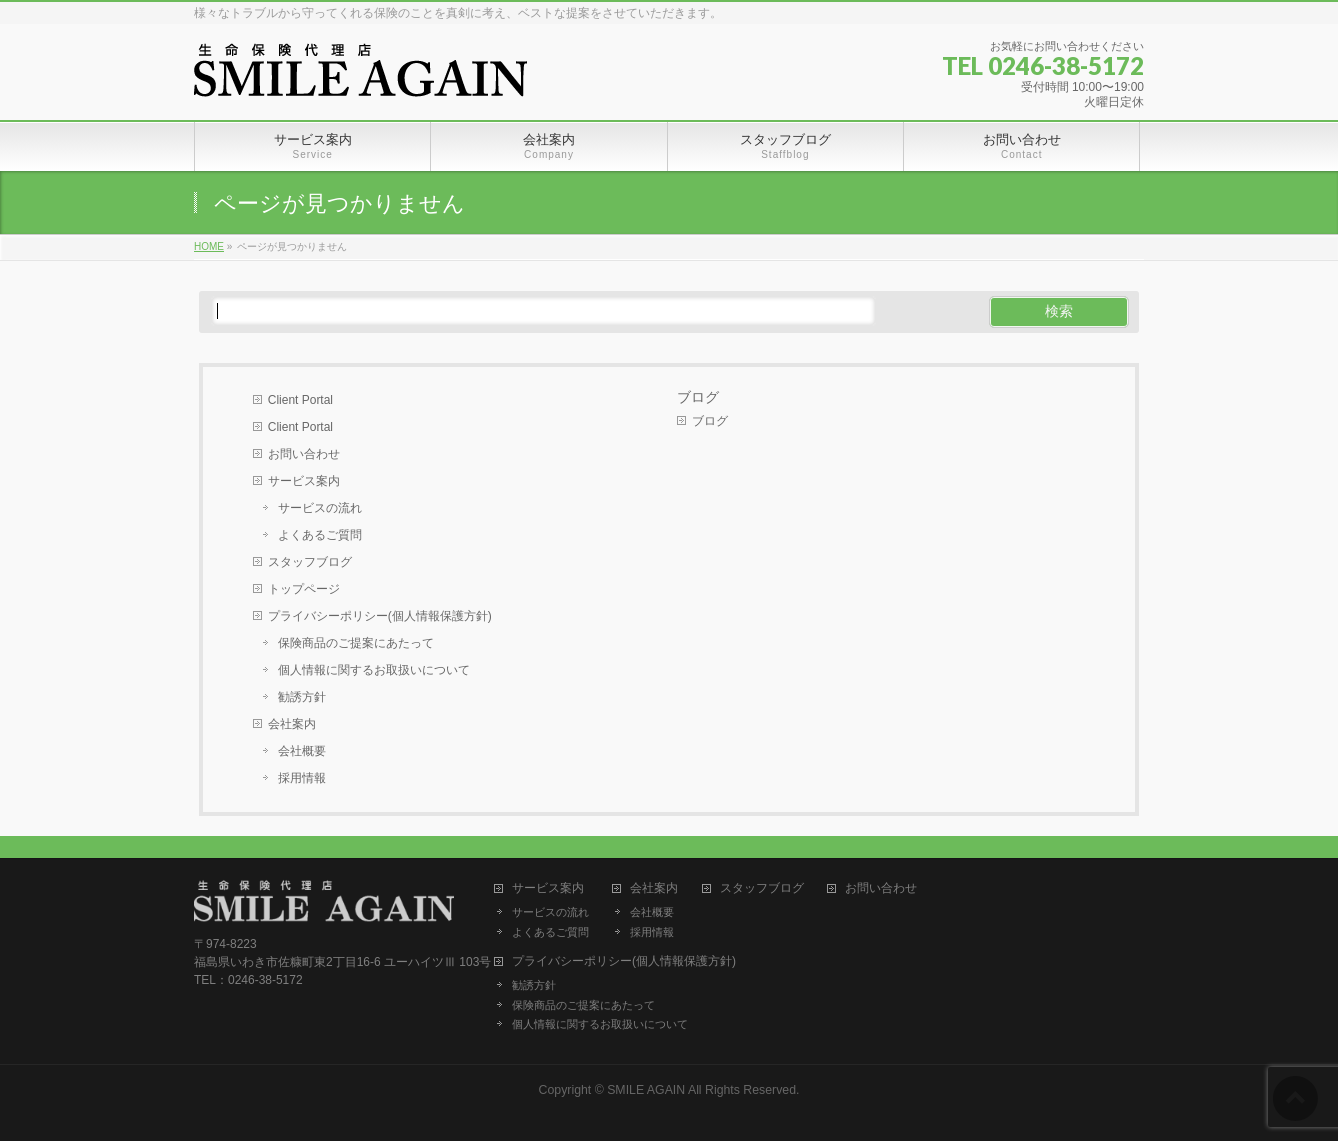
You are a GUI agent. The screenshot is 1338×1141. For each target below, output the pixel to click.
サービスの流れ (320, 508)
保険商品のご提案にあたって (356, 643)
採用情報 (302, 778)
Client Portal (300, 400)
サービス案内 (304, 481)
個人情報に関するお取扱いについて (374, 670)
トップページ (304, 589)
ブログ (698, 397)
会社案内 (292, 724)
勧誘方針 (302, 697)
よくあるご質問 (320, 535)
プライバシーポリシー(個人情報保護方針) (380, 616)
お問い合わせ (304, 454)
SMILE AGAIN (646, 1090)
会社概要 (302, 751)
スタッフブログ (310, 562)
